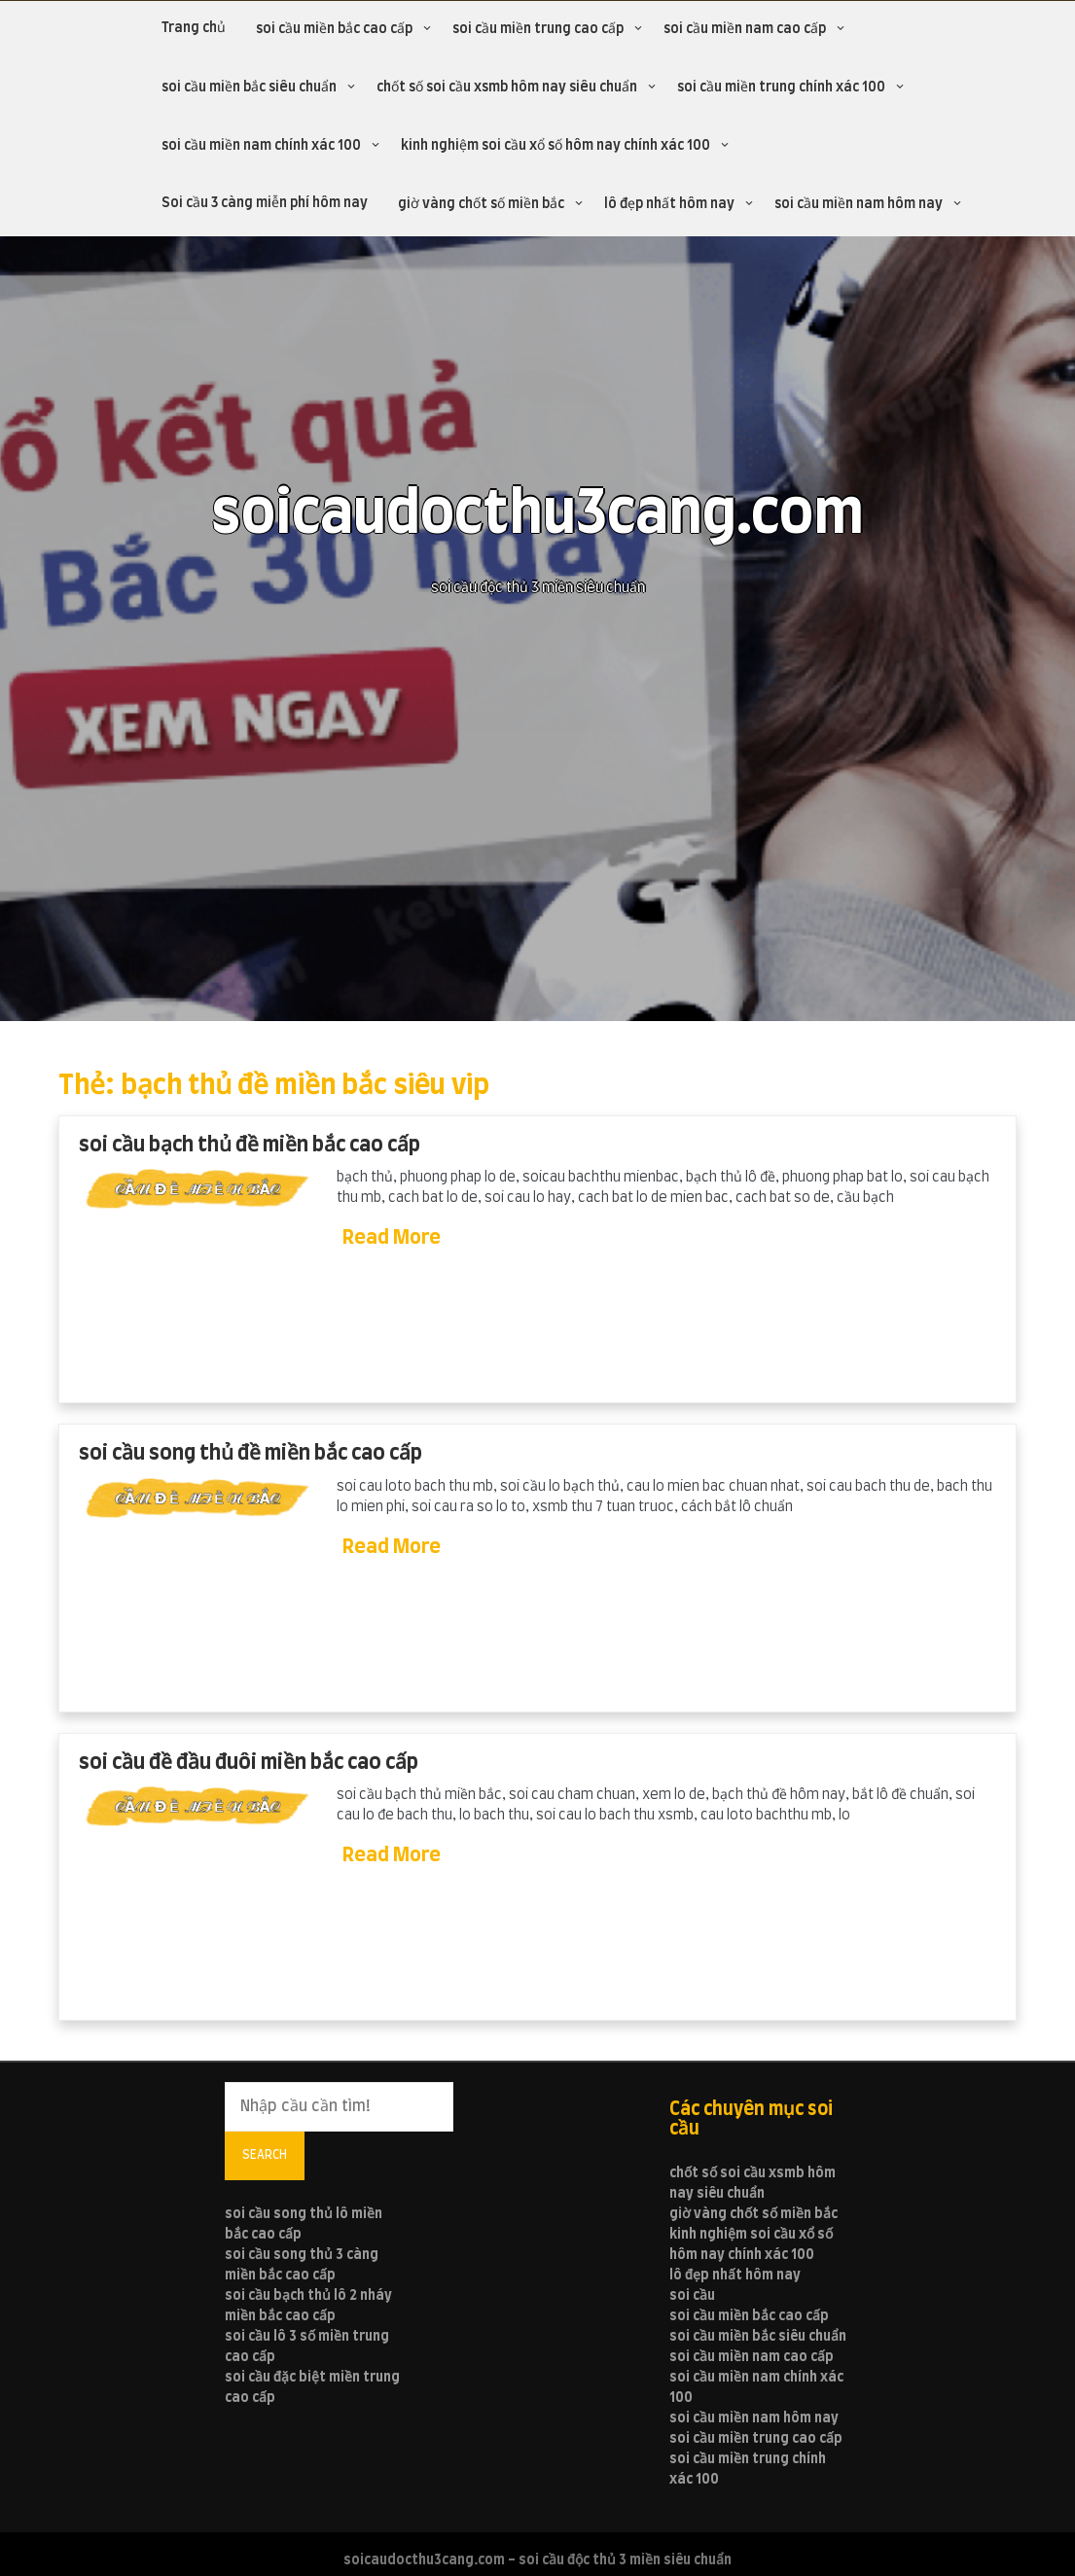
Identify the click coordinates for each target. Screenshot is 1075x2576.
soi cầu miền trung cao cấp (538, 29)
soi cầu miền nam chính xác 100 (261, 146)
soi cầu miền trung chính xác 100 (781, 87)
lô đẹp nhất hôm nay (669, 204)
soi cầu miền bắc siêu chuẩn (249, 87)
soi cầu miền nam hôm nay (858, 204)
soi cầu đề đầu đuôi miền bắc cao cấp (248, 1762)
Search (264, 2155)
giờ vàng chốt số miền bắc (481, 204)
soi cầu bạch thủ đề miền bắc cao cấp (249, 1145)
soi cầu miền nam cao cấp (744, 29)
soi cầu (692, 2296)
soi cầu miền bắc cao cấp (334, 29)
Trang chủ (193, 28)
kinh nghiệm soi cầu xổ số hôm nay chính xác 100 (555, 146)
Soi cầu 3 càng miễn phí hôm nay (264, 203)
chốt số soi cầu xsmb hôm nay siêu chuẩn (506, 87)
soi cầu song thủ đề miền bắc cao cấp (250, 1453)
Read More (391, 1238)
